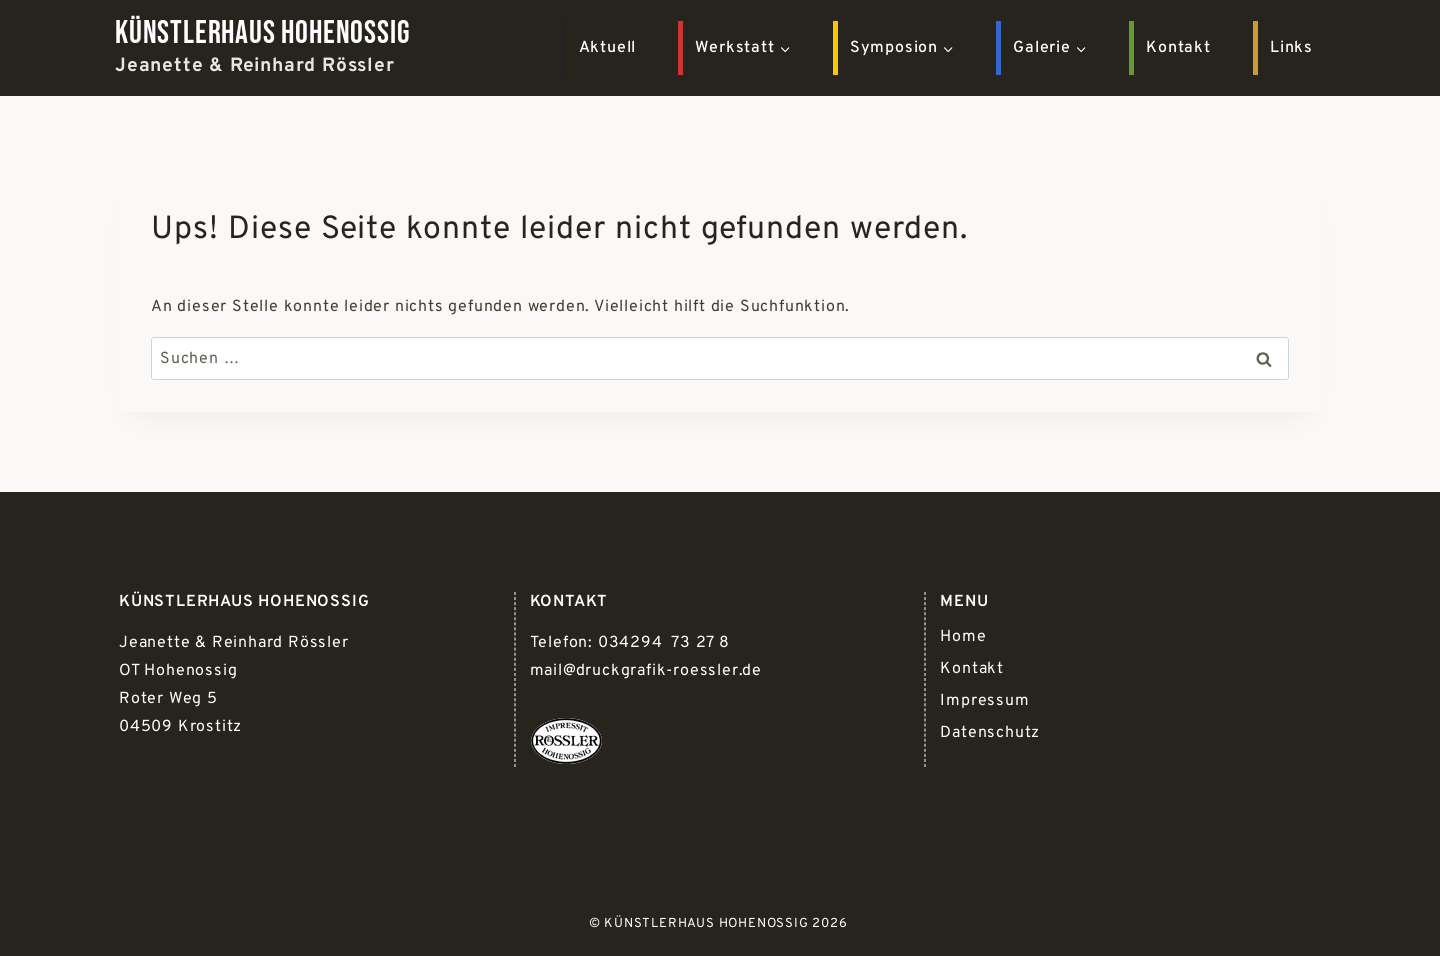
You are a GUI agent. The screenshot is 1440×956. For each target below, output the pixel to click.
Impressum (984, 701)
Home (963, 637)
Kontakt (1178, 48)
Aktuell (608, 48)
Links (1291, 48)
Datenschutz (990, 733)
